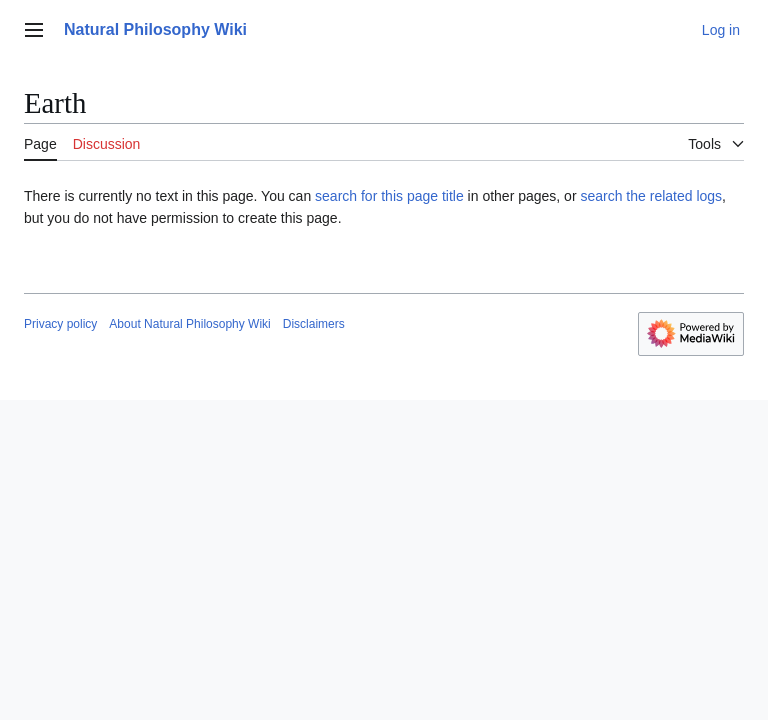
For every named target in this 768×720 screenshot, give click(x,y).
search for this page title (389, 196)
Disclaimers (314, 324)
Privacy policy (60, 324)
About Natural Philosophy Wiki (189, 324)
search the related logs (651, 196)
